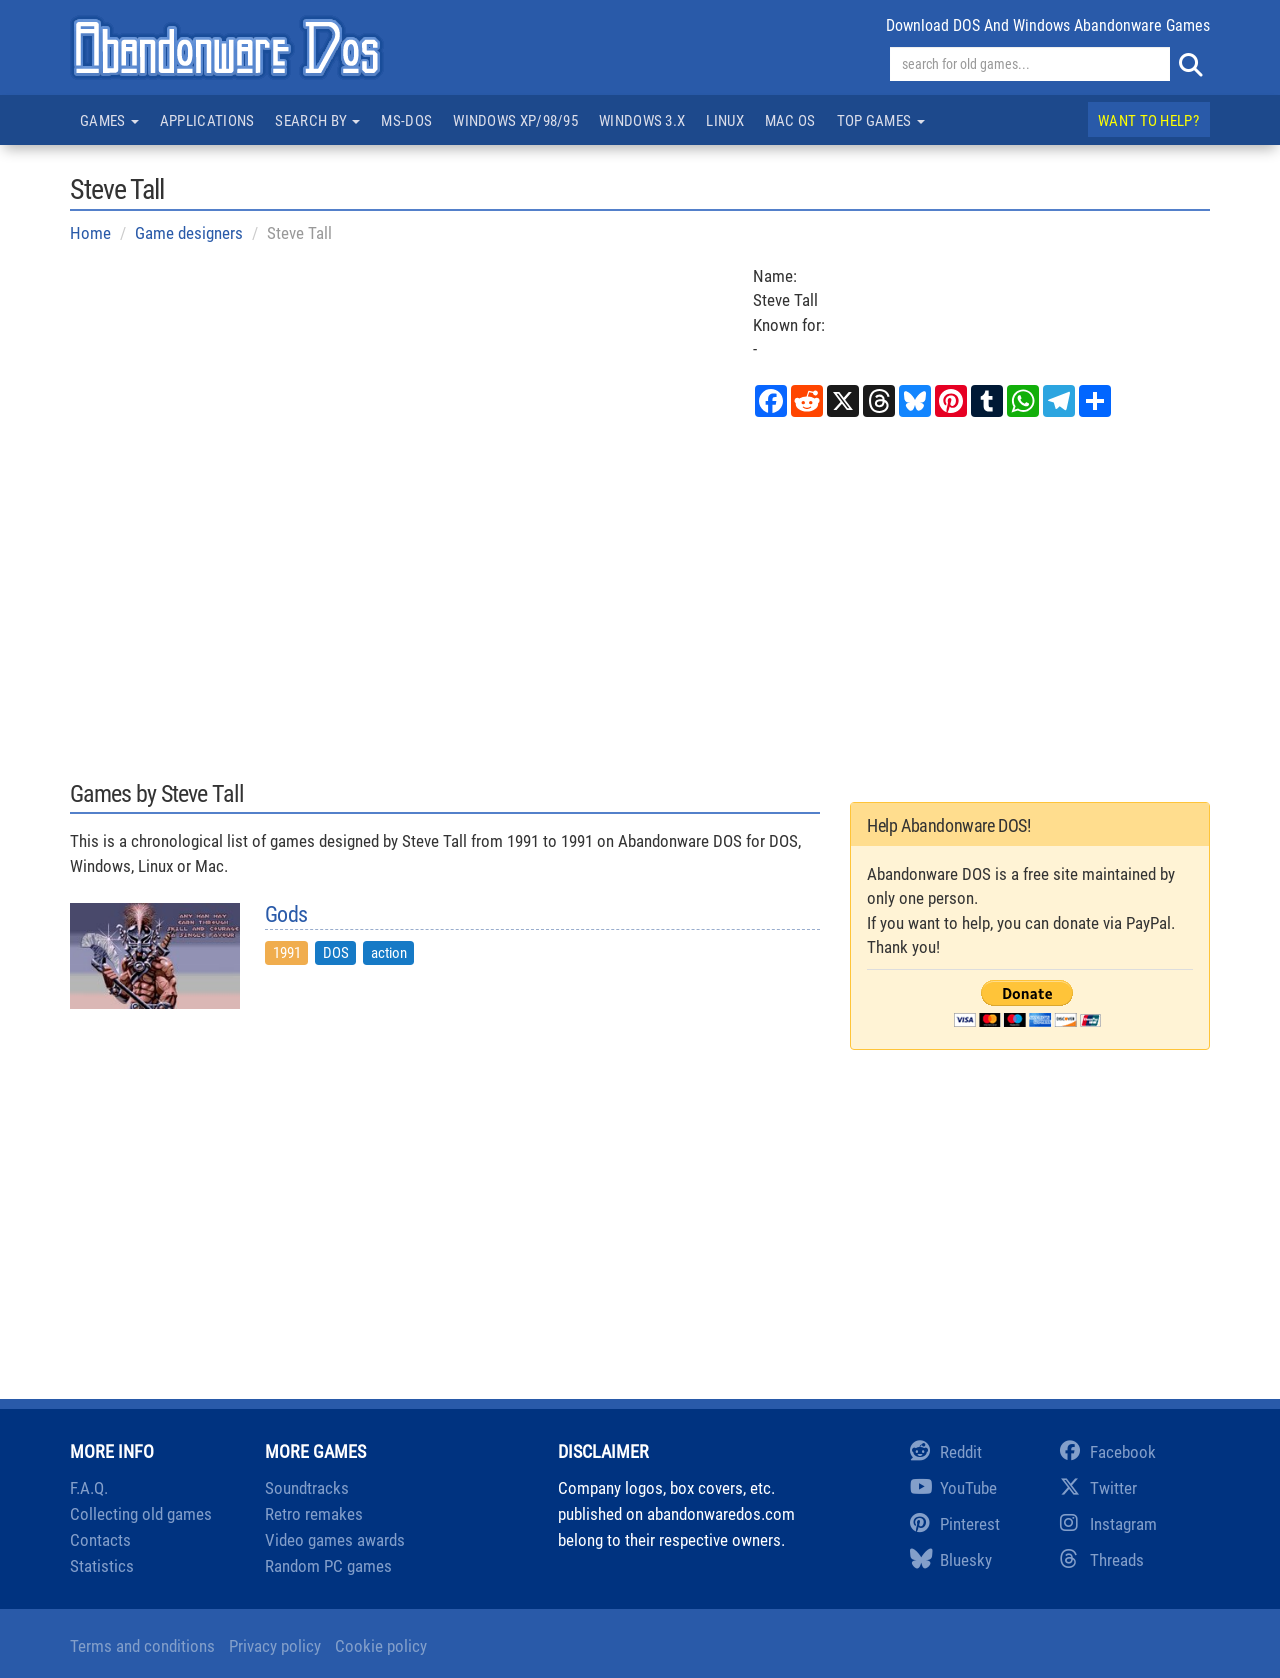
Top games (881, 121)
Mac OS (790, 121)
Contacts (100, 1540)
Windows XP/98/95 (515, 121)
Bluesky (951, 1560)
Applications (207, 121)
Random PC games (328, 1566)
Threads (1102, 1560)
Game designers (189, 233)
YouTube (953, 1488)
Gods (286, 915)
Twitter (1098, 1488)
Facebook (1108, 1452)
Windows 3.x (642, 121)
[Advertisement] (640, 597)
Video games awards (335, 1540)
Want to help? (1148, 121)
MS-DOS (406, 121)
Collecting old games (141, 1514)
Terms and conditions (142, 1646)
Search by (317, 121)
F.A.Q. (89, 1488)
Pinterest (955, 1524)
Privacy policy (275, 1646)
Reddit (946, 1452)
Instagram (1108, 1524)
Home (90, 233)
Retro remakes (314, 1514)
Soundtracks (307, 1488)
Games (109, 121)
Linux (725, 121)
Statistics (102, 1566)
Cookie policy (381, 1646)
